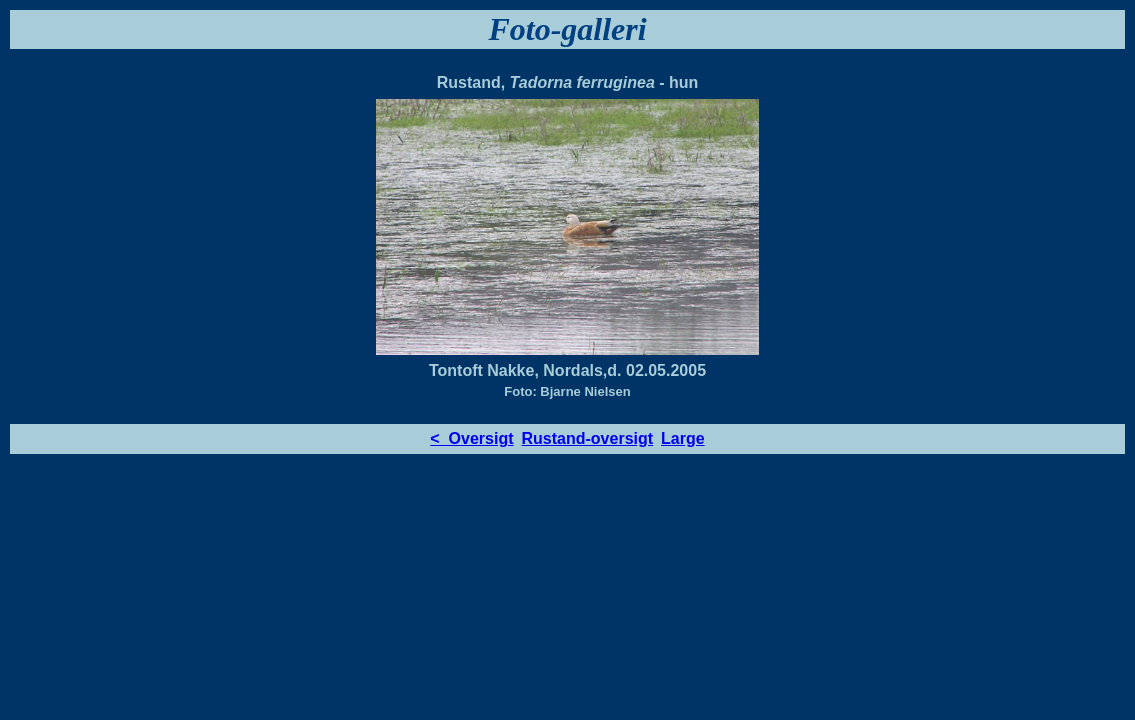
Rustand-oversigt (588, 438)
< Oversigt (471, 438)
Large (683, 438)
